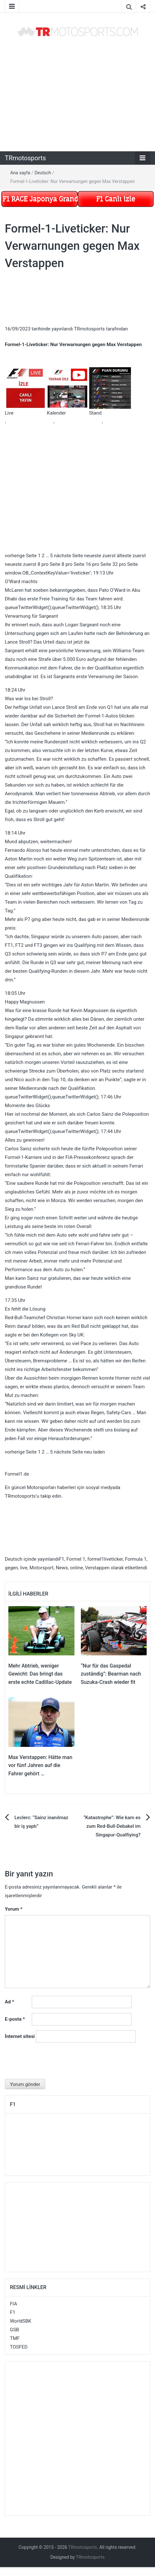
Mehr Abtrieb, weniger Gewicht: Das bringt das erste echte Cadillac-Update (40, 1674)
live (23, 1568)
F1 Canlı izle (115, 199)
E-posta (15, 2019)
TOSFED (19, 2347)
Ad (9, 2002)
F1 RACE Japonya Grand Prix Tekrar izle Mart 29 (40, 199)
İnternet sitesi (20, 2036)
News (62, 1568)
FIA (13, 2304)
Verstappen (97, 1568)
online (76, 1568)
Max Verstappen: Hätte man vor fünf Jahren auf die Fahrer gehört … (40, 1765)
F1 (62, 1559)
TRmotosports (25, 158)
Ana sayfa (20, 172)
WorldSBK (20, 2321)
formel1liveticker (105, 1559)
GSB (14, 2330)
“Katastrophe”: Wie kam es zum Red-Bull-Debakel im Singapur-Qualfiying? (112, 1826)
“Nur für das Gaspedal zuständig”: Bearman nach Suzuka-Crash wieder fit (111, 1674)
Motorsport (42, 1568)
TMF (15, 2338)
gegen (11, 1568)
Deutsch (43, 172)
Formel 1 (75, 1559)
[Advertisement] (74, 94)
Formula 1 (135, 1559)
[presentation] (53, 2063)
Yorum (13, 1909)
